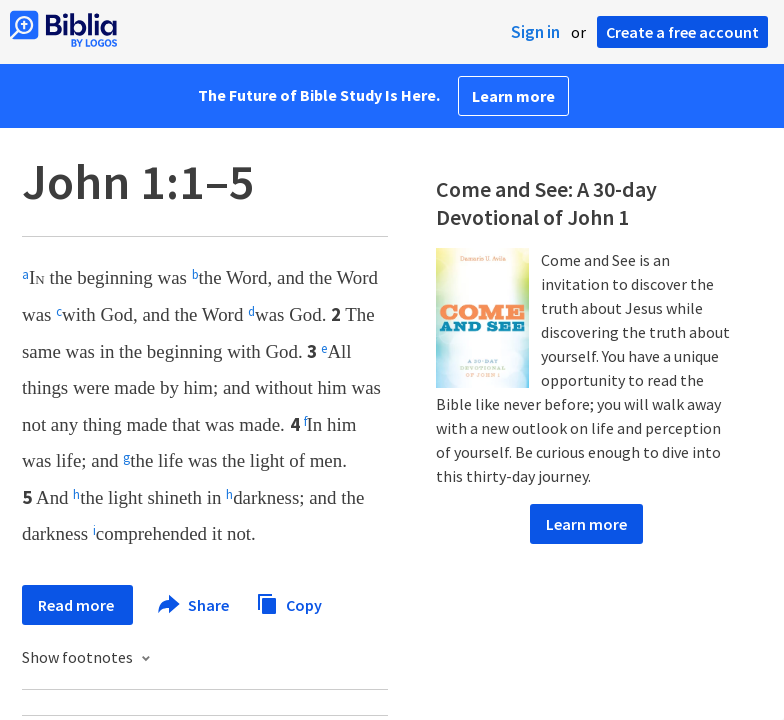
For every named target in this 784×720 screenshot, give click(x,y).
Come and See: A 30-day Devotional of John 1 (546, 203)
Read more (77, 605)
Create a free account (682, 32)
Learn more (513, 96)
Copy (289, 602)
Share (194, 605)
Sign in (535, 32)
